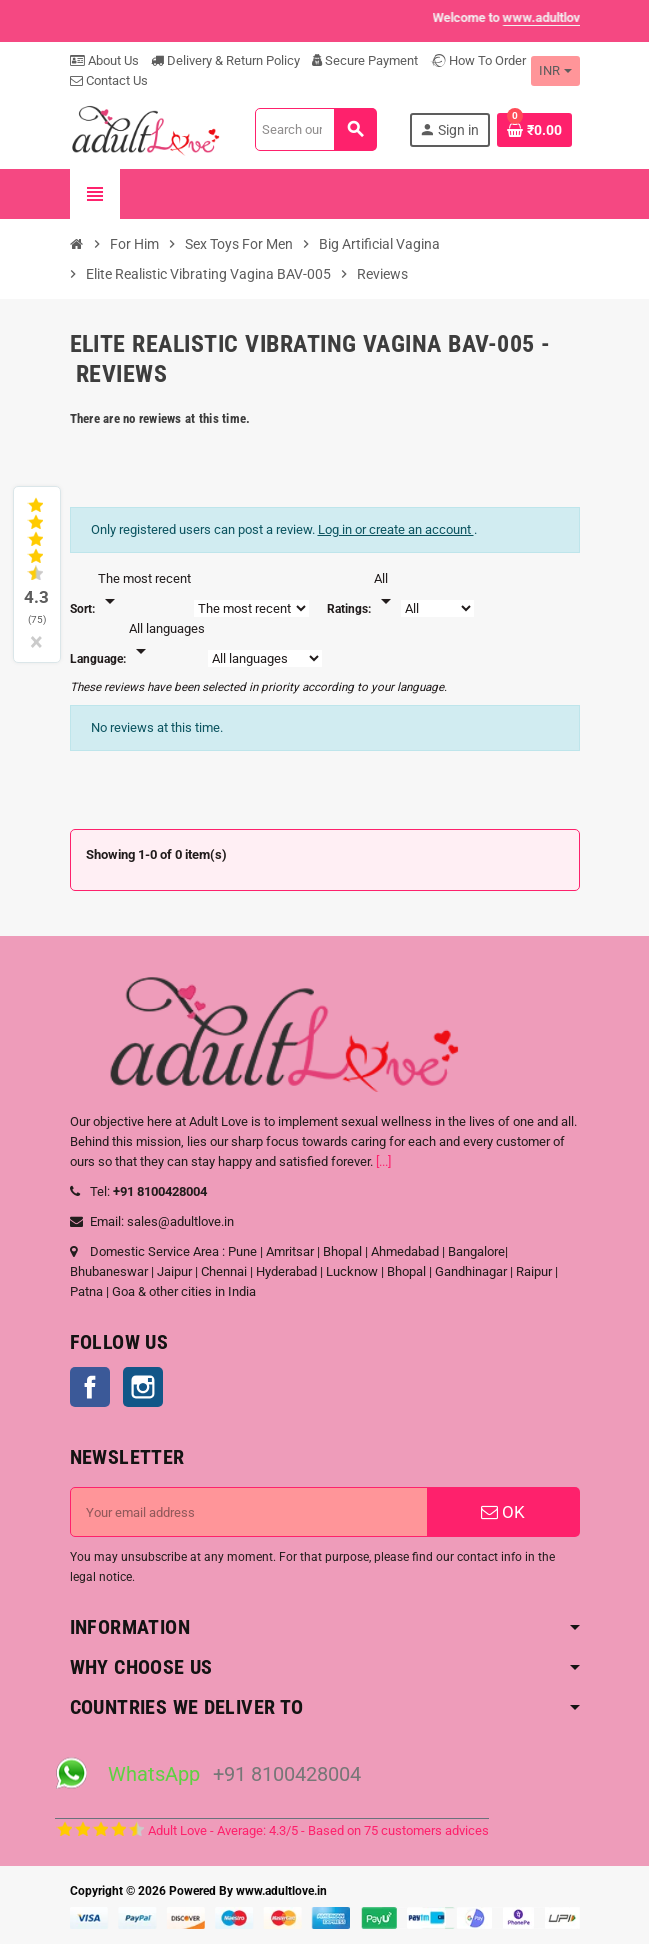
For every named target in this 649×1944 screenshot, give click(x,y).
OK (503, 1512)
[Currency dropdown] (555, 71)
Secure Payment (365, 60)
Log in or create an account (396, 529)
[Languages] (167, 641)
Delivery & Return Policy (225, 60)
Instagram (143, 1387)
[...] (383, 1161)
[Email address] (249, 1512)
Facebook (90, 1387)
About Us (104, 60)
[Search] (316, 129)
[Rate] (386, 591)
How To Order (478, 60)
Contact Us (109, 80)
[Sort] (144, 591)
